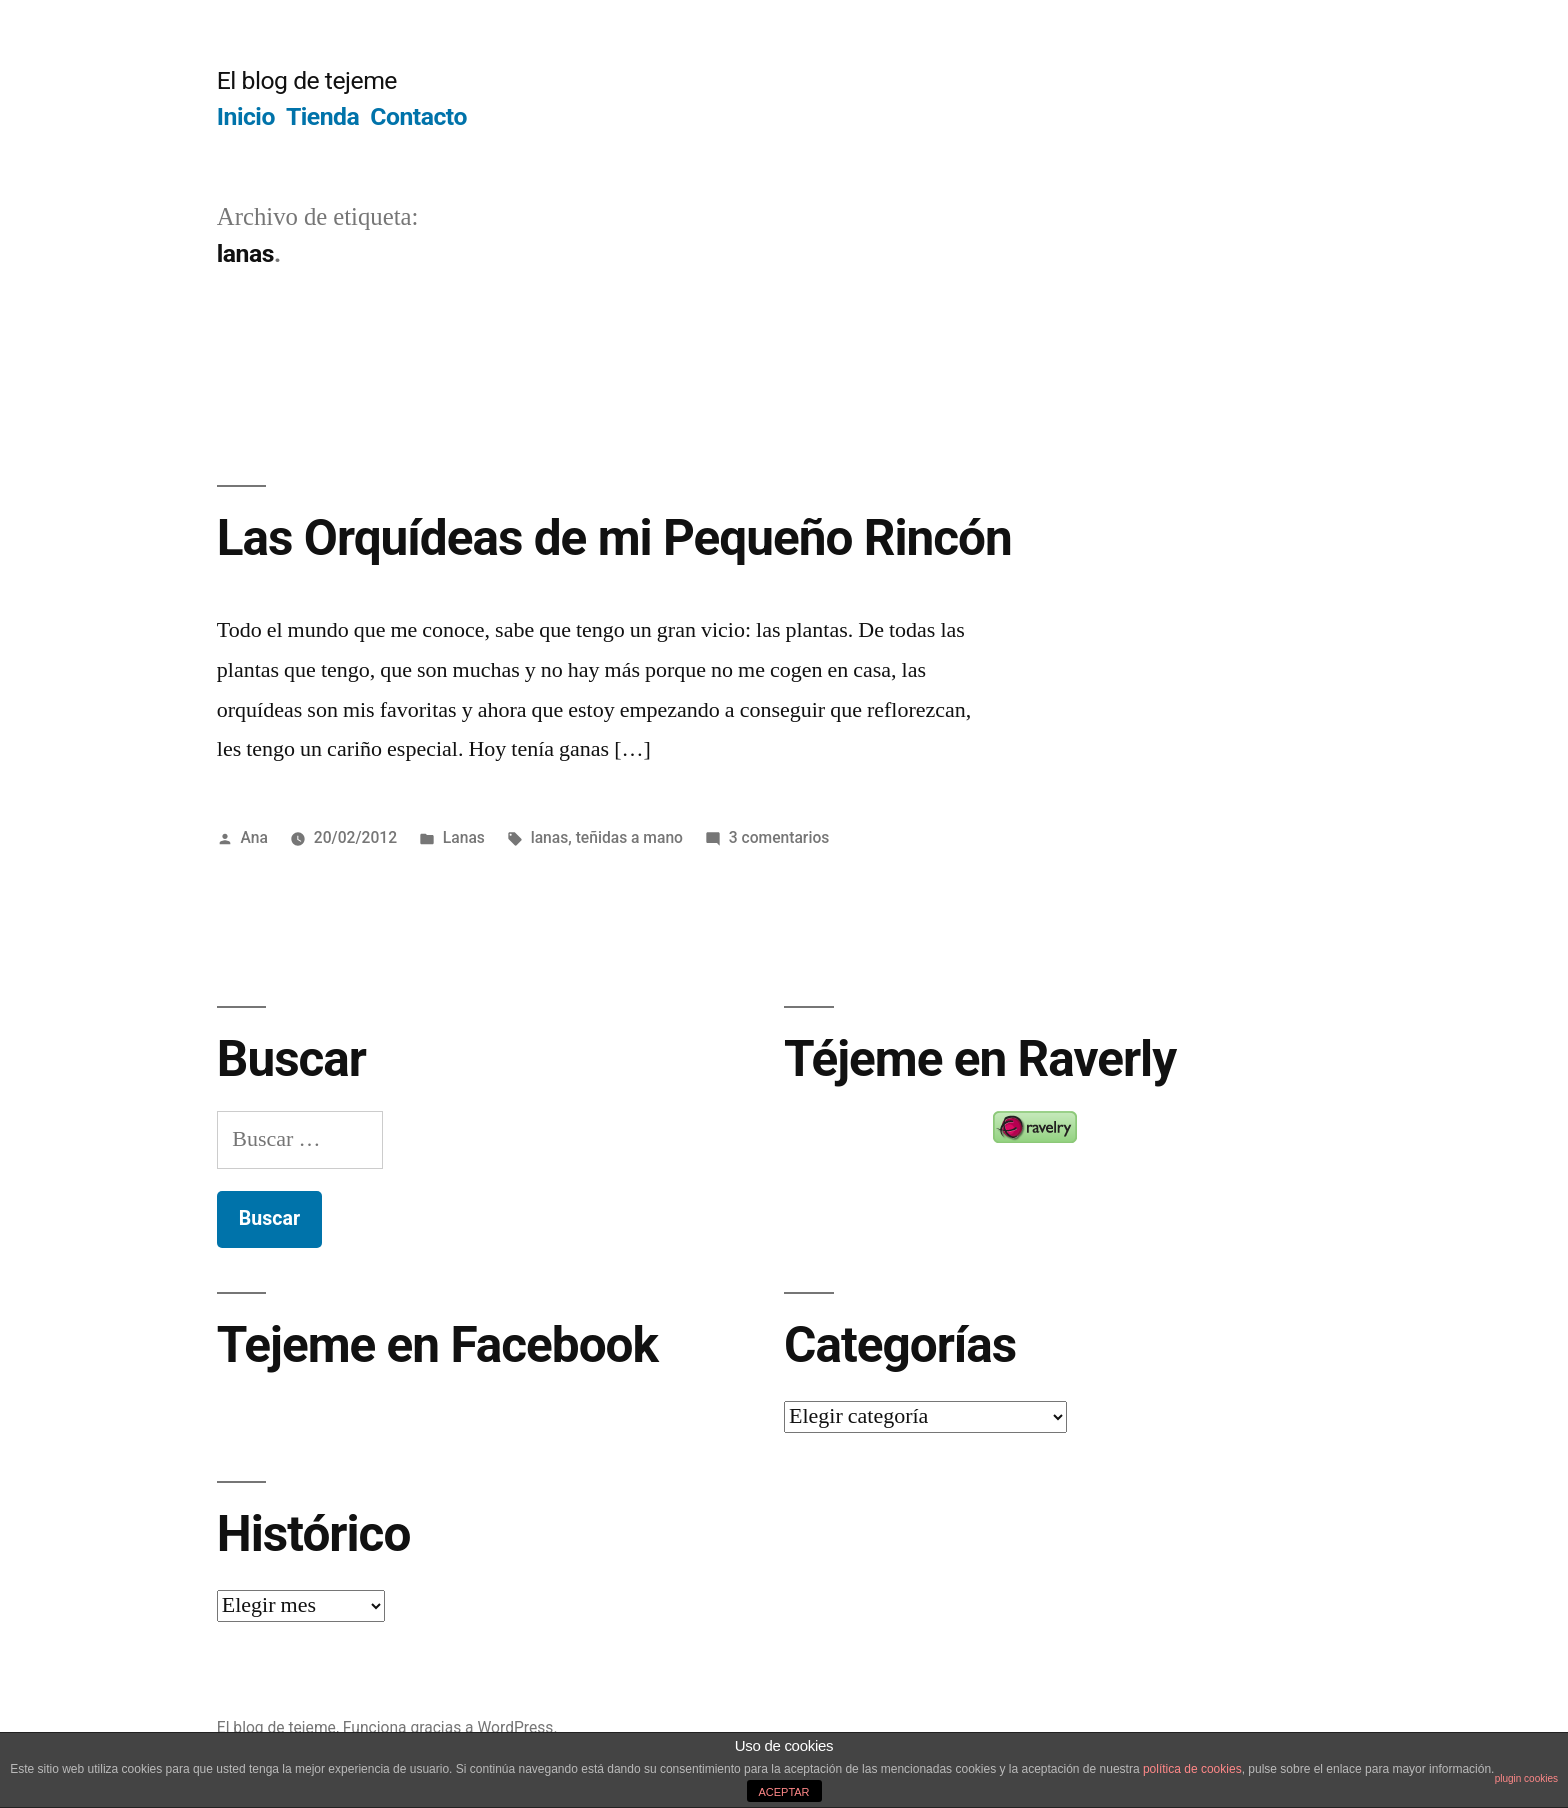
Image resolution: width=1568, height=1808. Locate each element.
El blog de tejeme (307, 80)
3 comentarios (779, 837)
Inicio (246, 116)
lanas (550, 837)
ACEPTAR (783, 1792)
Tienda (322, 116)
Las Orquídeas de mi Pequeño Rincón (614, 538)
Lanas (464, 837)
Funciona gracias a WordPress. (450, 1727)
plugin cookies (1526, 1778)
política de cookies (1192, 1769)
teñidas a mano (629, 837)
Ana (254, 837)
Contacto (418, 116)
